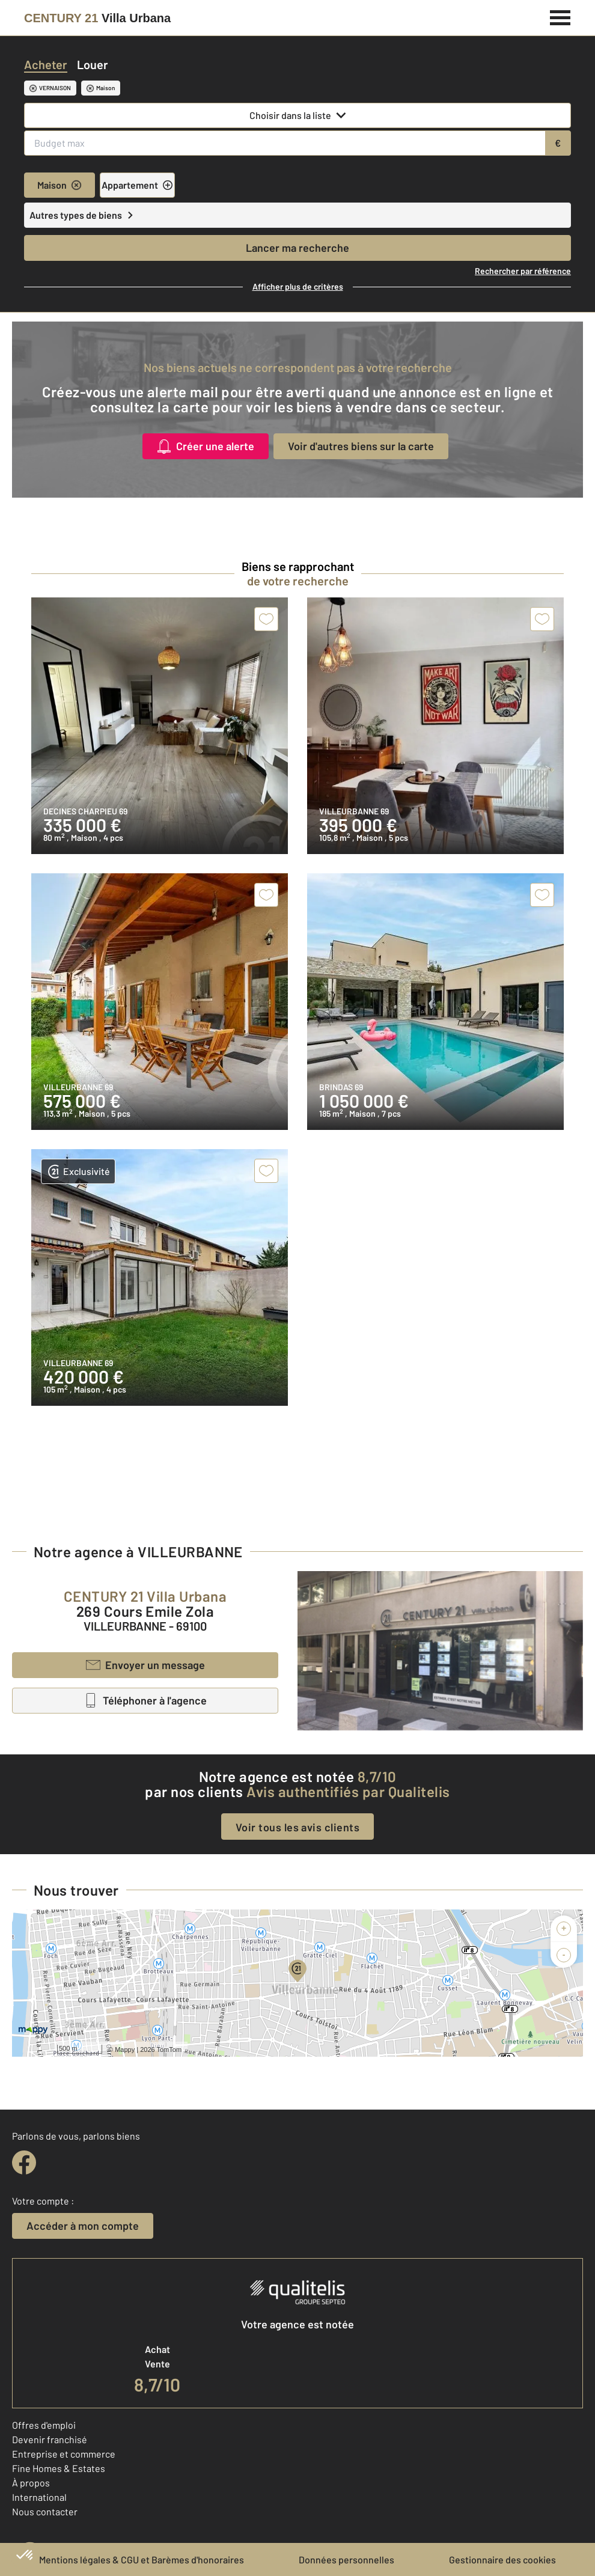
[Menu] (560, 16)
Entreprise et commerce (63, 2453)
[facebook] (24, 2162)
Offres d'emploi (44, 2425)
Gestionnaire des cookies (502, 2559)
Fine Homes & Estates (58, 2468)
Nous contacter (45, 2511)
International (39, 2497)
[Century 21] (97, 18)
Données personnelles (346, 2559)
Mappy (125, 2049)
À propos (31, 2482)
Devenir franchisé (49, 2439)
